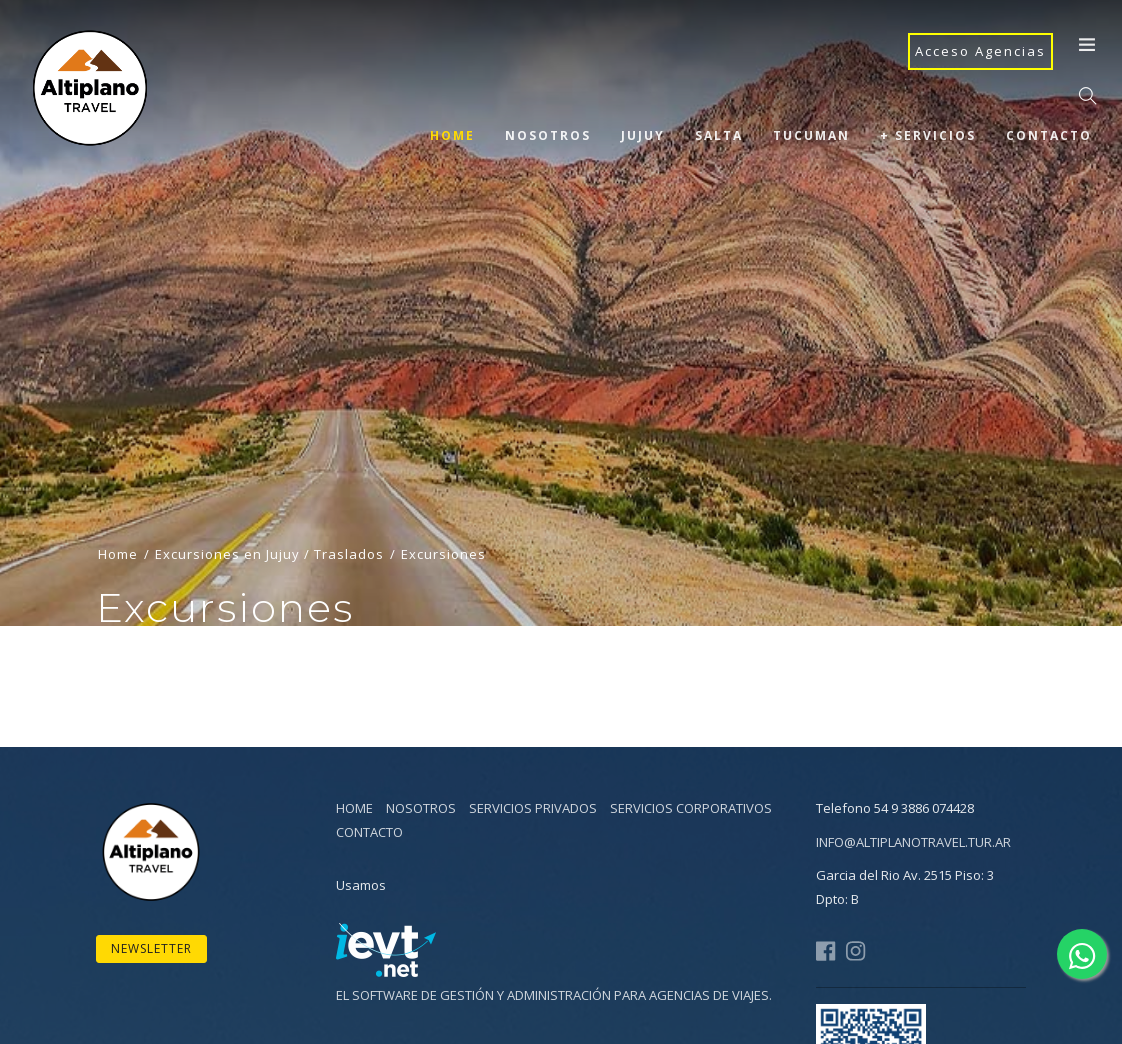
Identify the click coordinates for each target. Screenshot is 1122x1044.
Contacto (1049, 135)
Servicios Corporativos (691, 808)
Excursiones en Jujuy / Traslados (269, 577)
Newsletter (151, 948)
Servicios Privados (533, 808)
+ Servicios (928, 135)
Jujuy (643, 135)
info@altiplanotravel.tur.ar (913, 842)
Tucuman (811, 135)
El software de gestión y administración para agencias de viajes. (554, 995)
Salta (719, 135)
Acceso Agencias (980, 51)
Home (452, 135)
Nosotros (548, 135)
